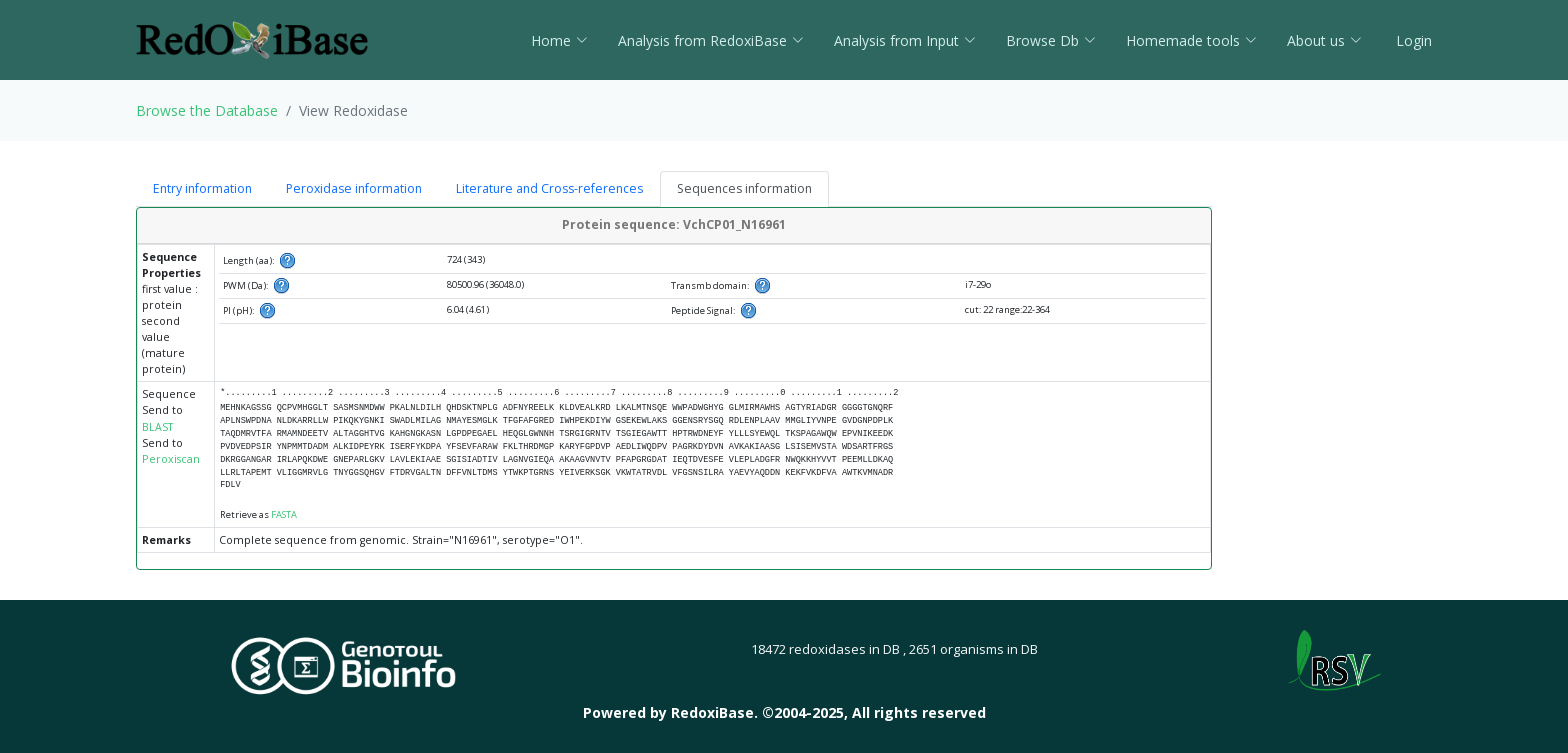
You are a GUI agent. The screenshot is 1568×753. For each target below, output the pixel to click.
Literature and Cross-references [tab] (549, 188)
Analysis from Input (905, 40)
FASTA (284, 514)
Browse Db (1051, 40)
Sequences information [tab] (744, 188)
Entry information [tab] (202, 188)
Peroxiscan (171, 459)
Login (1412, 40)
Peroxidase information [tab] (354, 188)
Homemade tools (1191, 40)
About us (1324, 40)
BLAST (157, 427)
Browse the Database (207, 110)
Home (559, 40)
